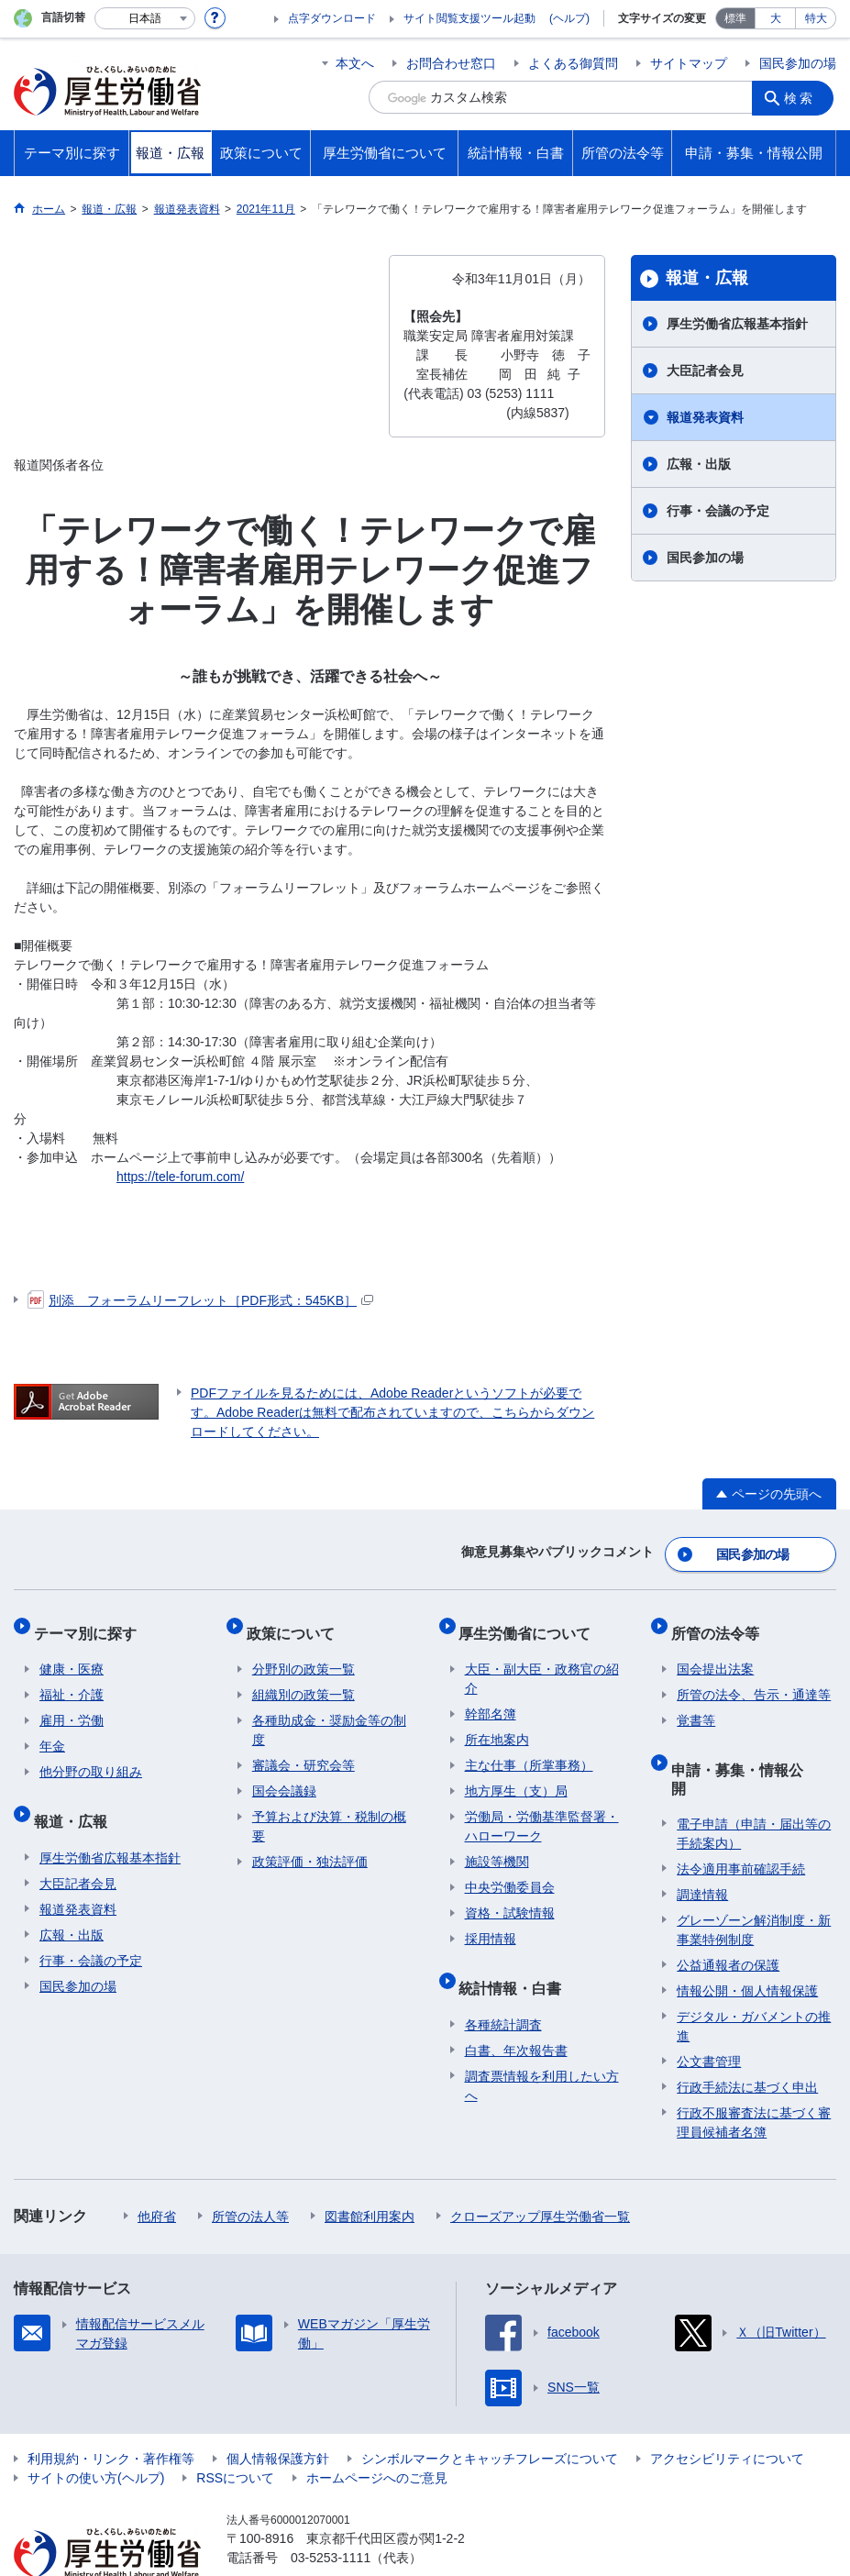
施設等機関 (497, 1846)
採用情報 (490, 1923)
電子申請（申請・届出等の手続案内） (754, 1788)
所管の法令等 (721, 1623)
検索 (803, 97)
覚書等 (696, 1704)
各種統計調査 (503, 1996)
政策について (296, 1623)
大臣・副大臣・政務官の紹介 (542, 1663)
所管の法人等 (250, 2170)
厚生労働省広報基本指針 (737, 323)
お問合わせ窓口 (451, 63)
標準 (735, 18)
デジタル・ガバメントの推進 (754, 1980)
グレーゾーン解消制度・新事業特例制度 (754, 1884)
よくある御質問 (573, 63)
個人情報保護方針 (277, 2412)
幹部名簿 (490, 1698)
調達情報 (702, 1848)
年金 (52, 1730)
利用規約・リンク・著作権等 (111, 2412)
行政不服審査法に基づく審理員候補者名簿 (754, 2077)
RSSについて (235, 2432)
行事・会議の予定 (718, 510)
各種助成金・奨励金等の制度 (329, 1714)
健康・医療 (71, 1653)
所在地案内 (497, 1724)
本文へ (355, 63)
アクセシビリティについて (727, 2412)
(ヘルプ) (569, 18)
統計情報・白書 (516, 1965)
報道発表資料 (705, 417)
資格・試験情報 (510, 1897)
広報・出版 (699, 464)
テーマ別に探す (90, 1623)
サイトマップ (688, 63)
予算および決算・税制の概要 (329, 1811)
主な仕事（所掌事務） (529, 1749)
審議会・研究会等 (303, 1749)
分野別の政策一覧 (303, 1653)
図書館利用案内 (369, 2170)
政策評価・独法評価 (310, 1846)
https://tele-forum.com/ (180, 1176)
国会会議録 (284, 1775)
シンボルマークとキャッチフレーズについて (489, 2412)
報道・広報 (707, 278)
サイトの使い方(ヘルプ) (96, 2432)
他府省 (157, 2170)
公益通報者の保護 (728, 1919)
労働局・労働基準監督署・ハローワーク (542, 1811)
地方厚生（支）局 (516, 1775)
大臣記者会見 (705, 370)
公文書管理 (709, 2015)
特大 (816, 18)
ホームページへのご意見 (376, 2432)
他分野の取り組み (90, 1756)
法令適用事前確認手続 (741, 1823)
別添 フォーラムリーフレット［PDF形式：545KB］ (200, 1300)
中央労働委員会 (510, 1871)
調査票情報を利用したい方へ (542, 2057)
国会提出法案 (715, 1653)
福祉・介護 (71, 1679)
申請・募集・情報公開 (750, 1747)
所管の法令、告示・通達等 (754, 1679)
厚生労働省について (531, 1623)
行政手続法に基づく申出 (747, 2041)
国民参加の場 (797, 63)
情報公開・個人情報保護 (747, 1945)
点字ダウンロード (332, 18)
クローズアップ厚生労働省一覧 (540, 2170)
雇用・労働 (71, 1704)
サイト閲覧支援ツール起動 (469, 18)
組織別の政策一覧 (303, 1679)
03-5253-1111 (330, 2511)
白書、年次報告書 (516, 2022)
